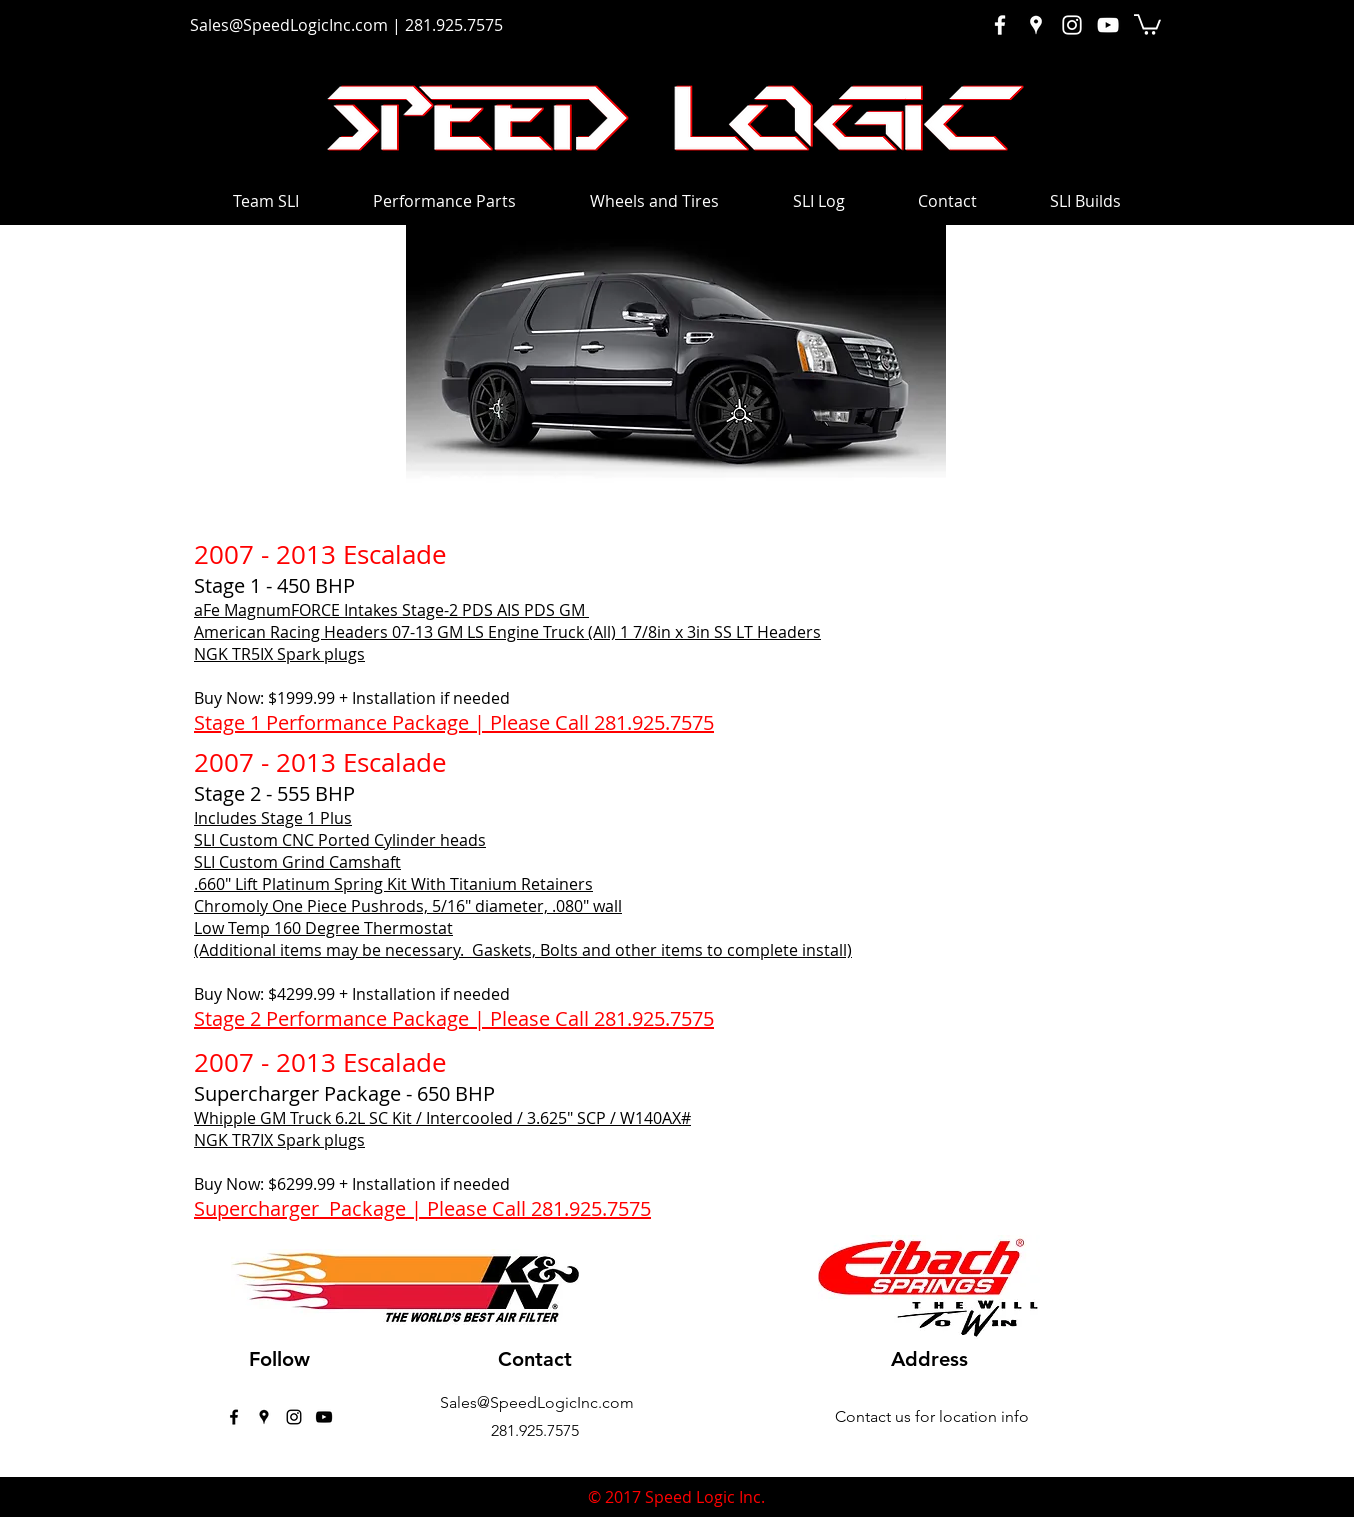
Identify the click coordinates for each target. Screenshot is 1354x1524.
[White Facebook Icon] (1000, 25)
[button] (1147, 23)
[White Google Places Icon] (1036, 25)
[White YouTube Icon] (1108, 25)
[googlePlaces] (264, 1417)
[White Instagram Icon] (1072, 25)
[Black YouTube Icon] (324, 1417)
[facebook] (234, 1417)
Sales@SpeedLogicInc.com (289, 25)
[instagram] (294, 1417)
